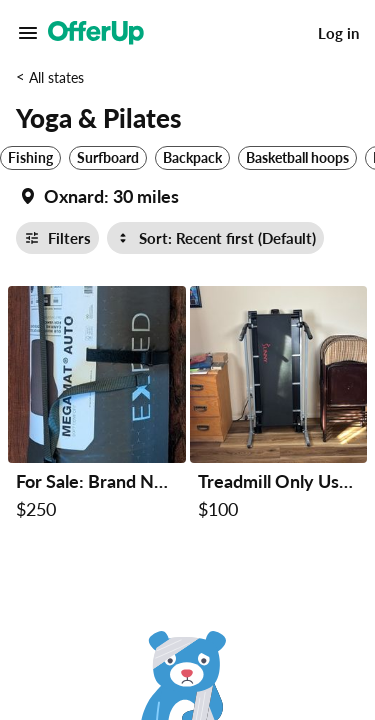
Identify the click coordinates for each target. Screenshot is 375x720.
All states (56, 77)
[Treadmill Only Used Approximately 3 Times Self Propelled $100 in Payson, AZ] (279, 407)
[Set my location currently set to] (97, 196)
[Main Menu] (28, 33)
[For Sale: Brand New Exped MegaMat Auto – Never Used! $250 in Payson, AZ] (97, 407)
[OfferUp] (96, 33)
